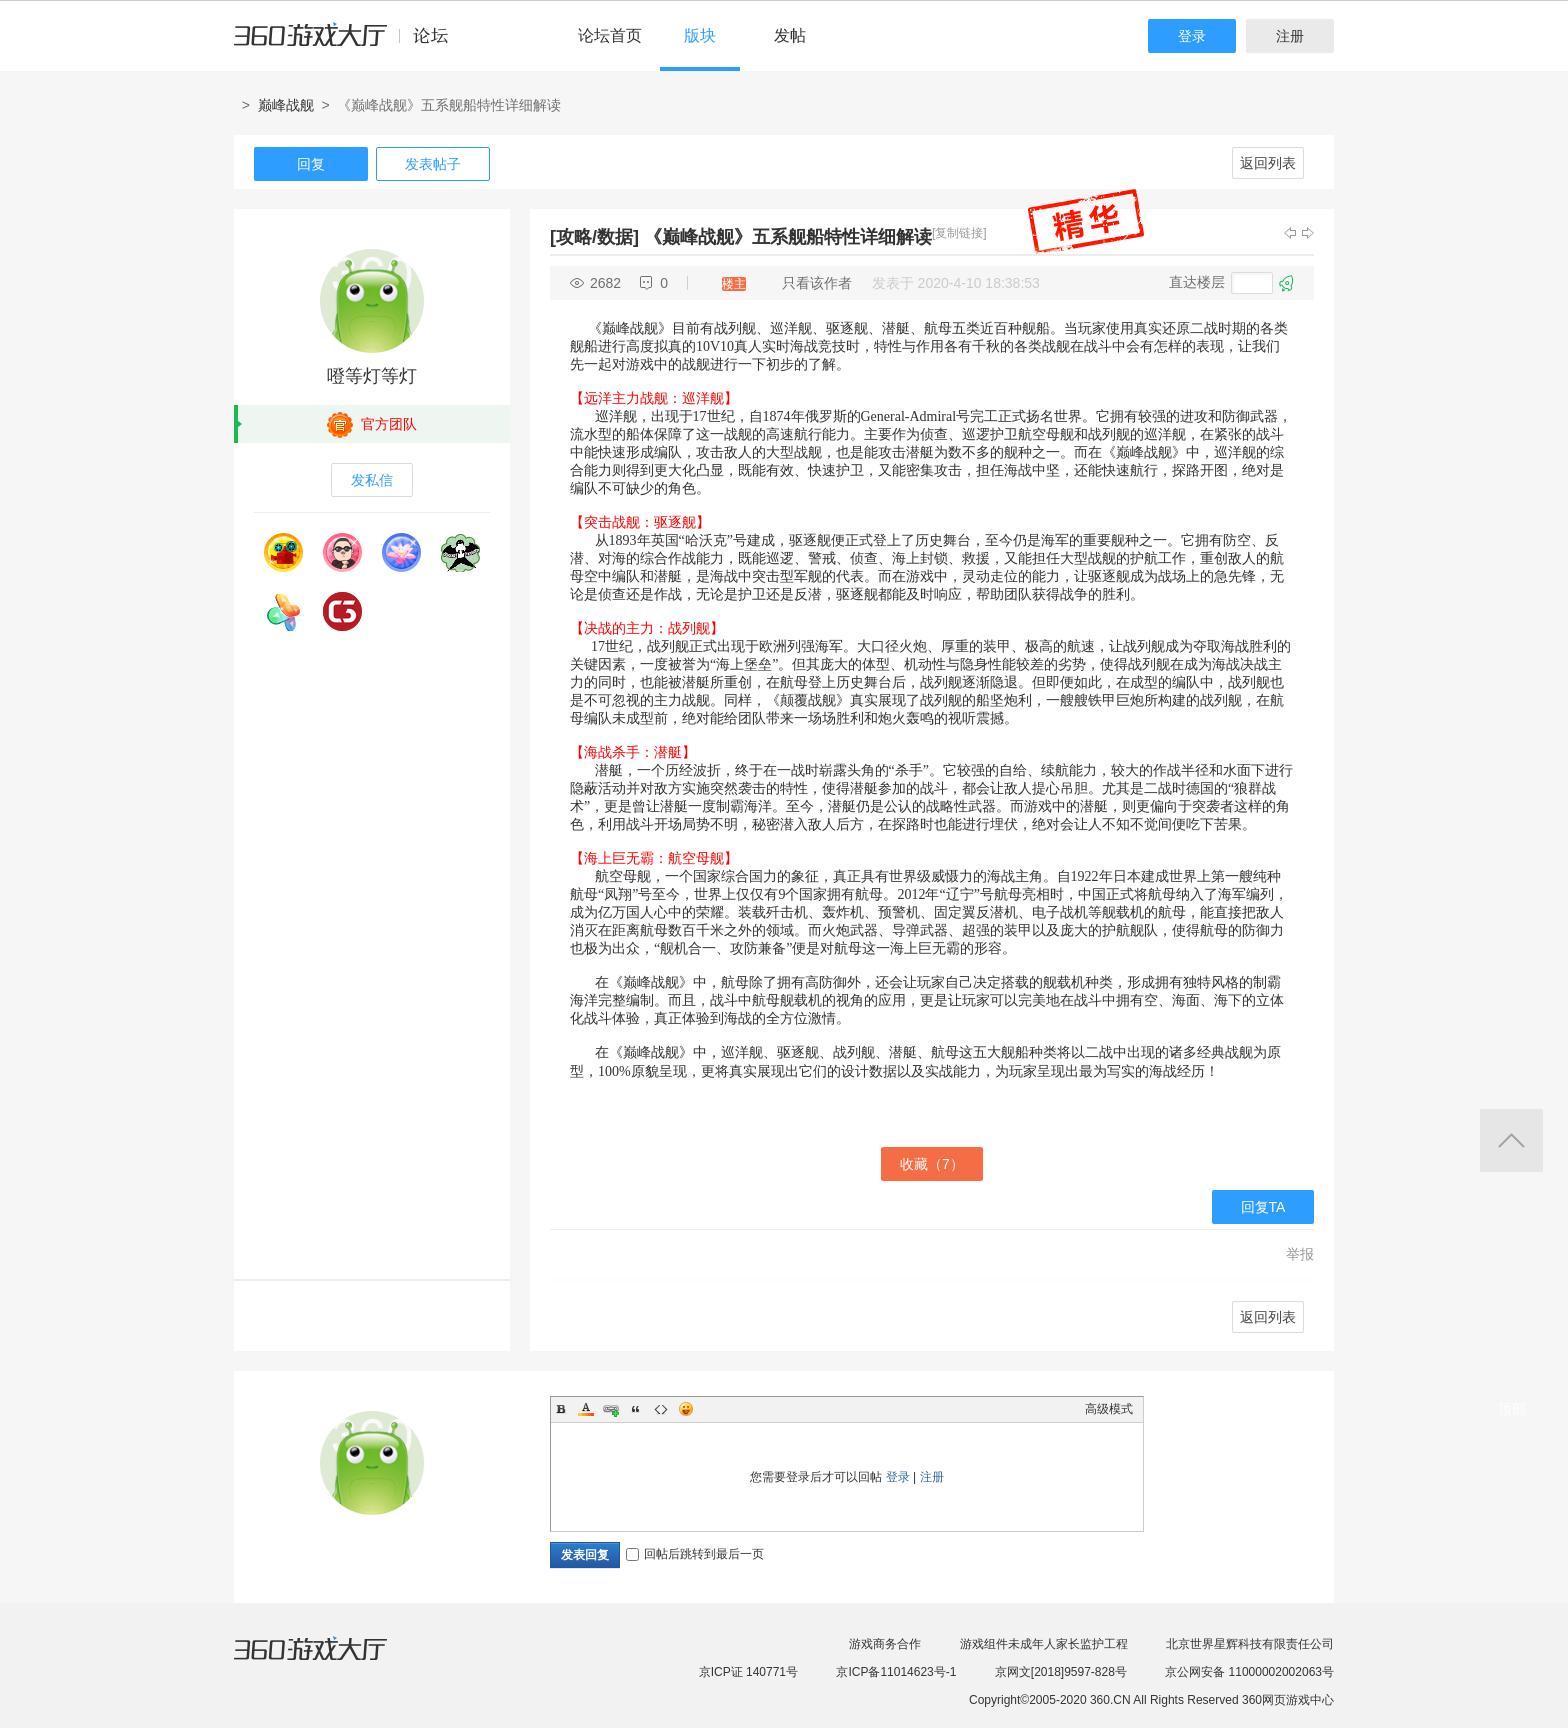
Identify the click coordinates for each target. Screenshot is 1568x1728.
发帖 (790, 35)
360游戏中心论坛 (349, 44)
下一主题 (1308, 233)
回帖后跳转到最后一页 (695, 1554)
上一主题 (1290, 233)
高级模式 (1109, 1409)
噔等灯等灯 (372, 376)
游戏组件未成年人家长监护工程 (1044, 1644)
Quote (636, 1409)
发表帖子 (433, 164)
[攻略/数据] (594, 237)
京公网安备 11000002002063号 (1249, 1672)
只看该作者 (817, 283)
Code (661, 1409)
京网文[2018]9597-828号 (1061, 1672)
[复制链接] (959, 233)
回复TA (1263, 1207)
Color (586, 1409)
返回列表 (1268, 163)
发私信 (372, 480)
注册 (1290, 36)
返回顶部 (1511, 1140)
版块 (700, 35)
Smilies (686, 1409)
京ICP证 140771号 (748, 1672)
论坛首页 (610, 35)
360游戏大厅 (331, 1661)
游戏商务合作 (885, 1644)
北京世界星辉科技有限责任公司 (1250, 1644)
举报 (1300, 1254)
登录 (1192, 36)
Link (611, 1409)
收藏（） (932, 1164)
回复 (311, 164)
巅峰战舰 (286, 105)
